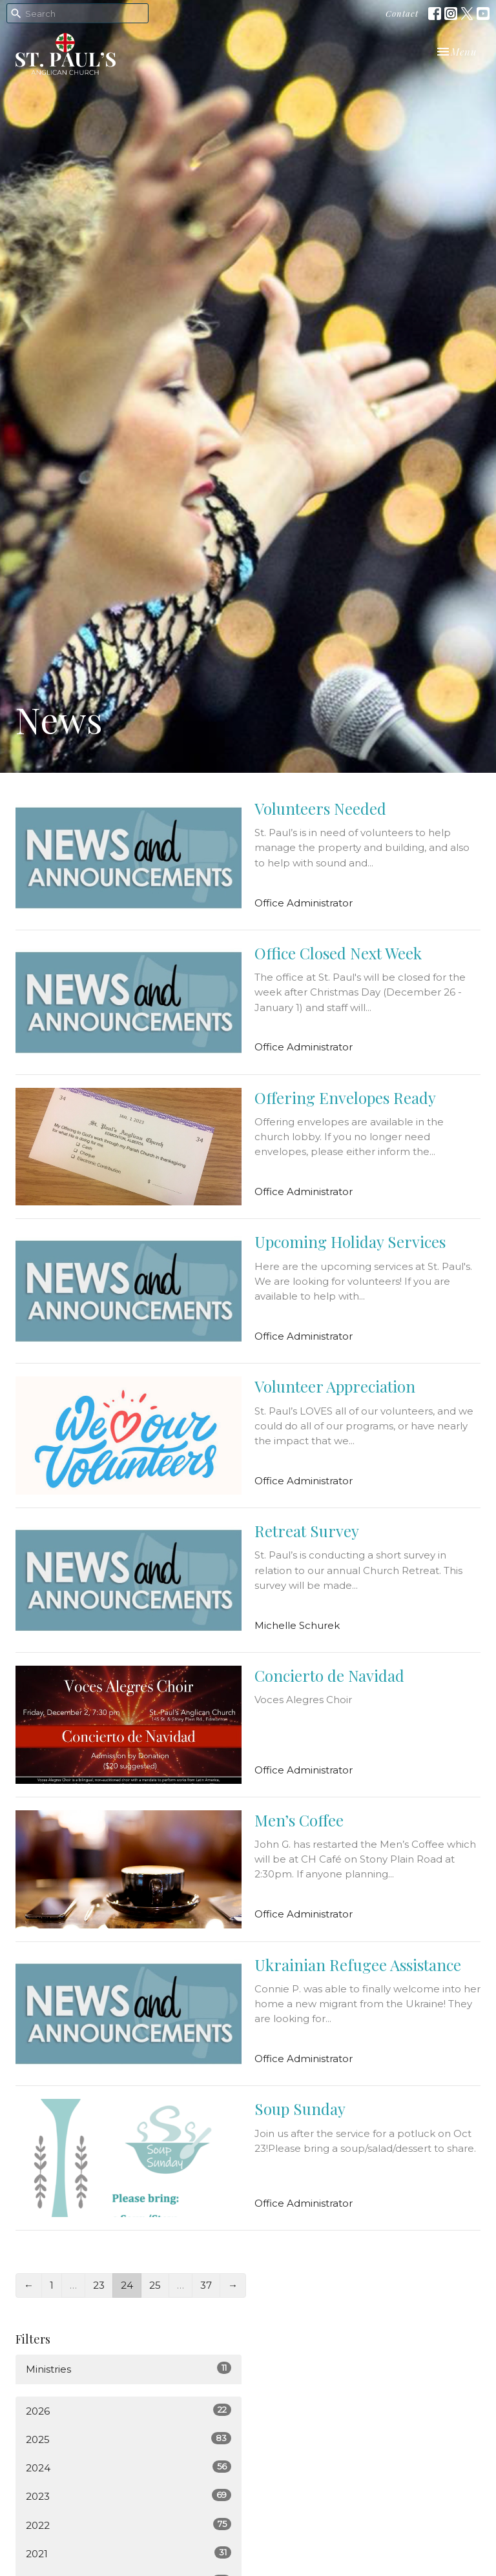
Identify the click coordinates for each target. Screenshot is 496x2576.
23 (99, 2285)
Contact (402, 13)
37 (206, 2285)
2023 (128, 2495)
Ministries (128, 2368)
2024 (128, 2467)
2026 (128, 2410)
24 (127, 2285)
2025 (128, 2439)
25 (155, 2285)
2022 (128, 2524)
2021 (128, 2553)
